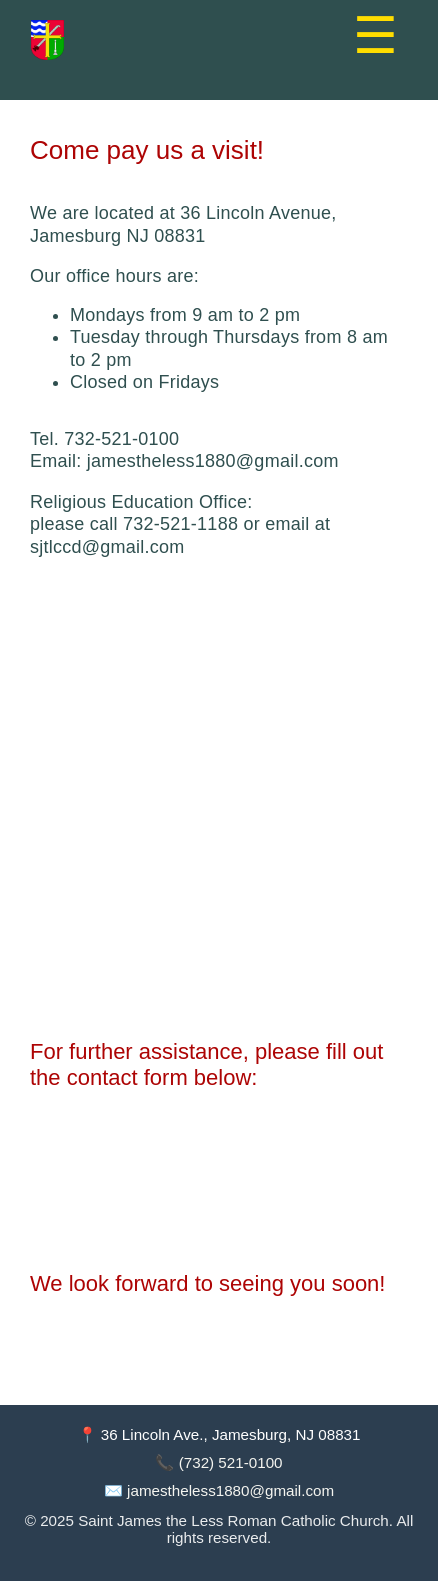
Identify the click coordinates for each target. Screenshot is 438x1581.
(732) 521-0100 (231, 1462)
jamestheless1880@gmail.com (230, 1490)
